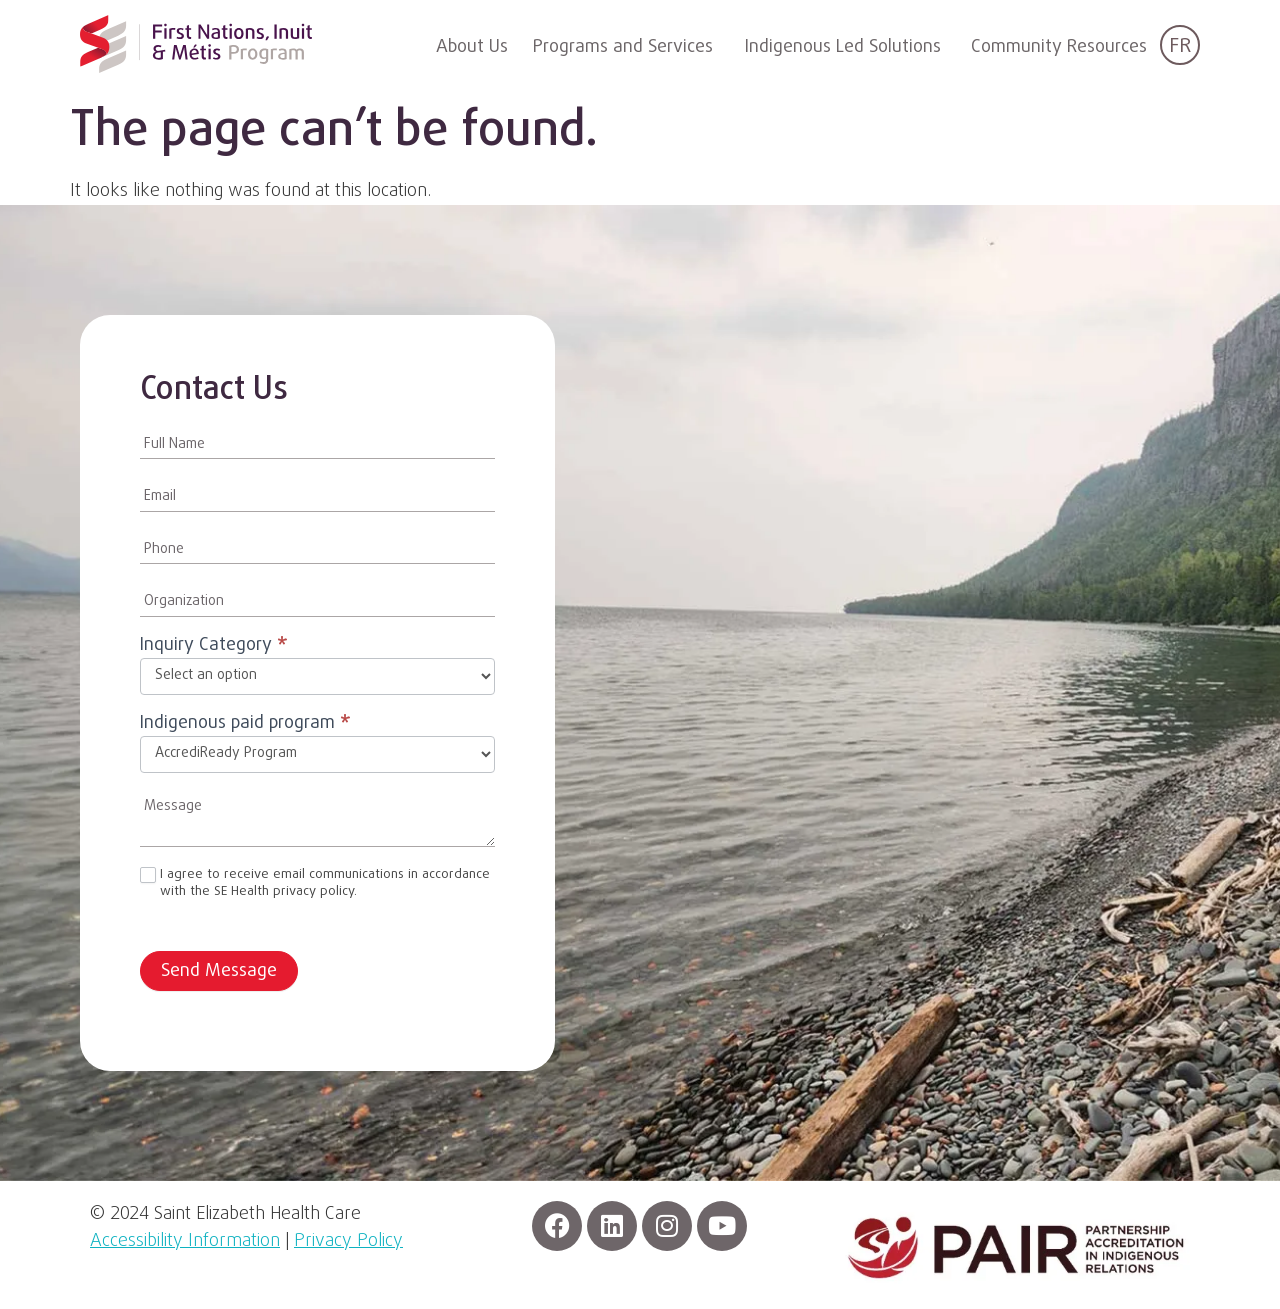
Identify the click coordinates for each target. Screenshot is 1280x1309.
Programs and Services (623, 47)
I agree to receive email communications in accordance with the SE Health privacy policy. (315, 884)
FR (1180, 46)
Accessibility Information (185, 1241)
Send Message (219, 971)
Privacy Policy (348, 1241)
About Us (472, 47)
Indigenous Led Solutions (843, 47)
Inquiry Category (214, 647)
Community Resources (1059, 47)
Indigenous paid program (245, 725)
